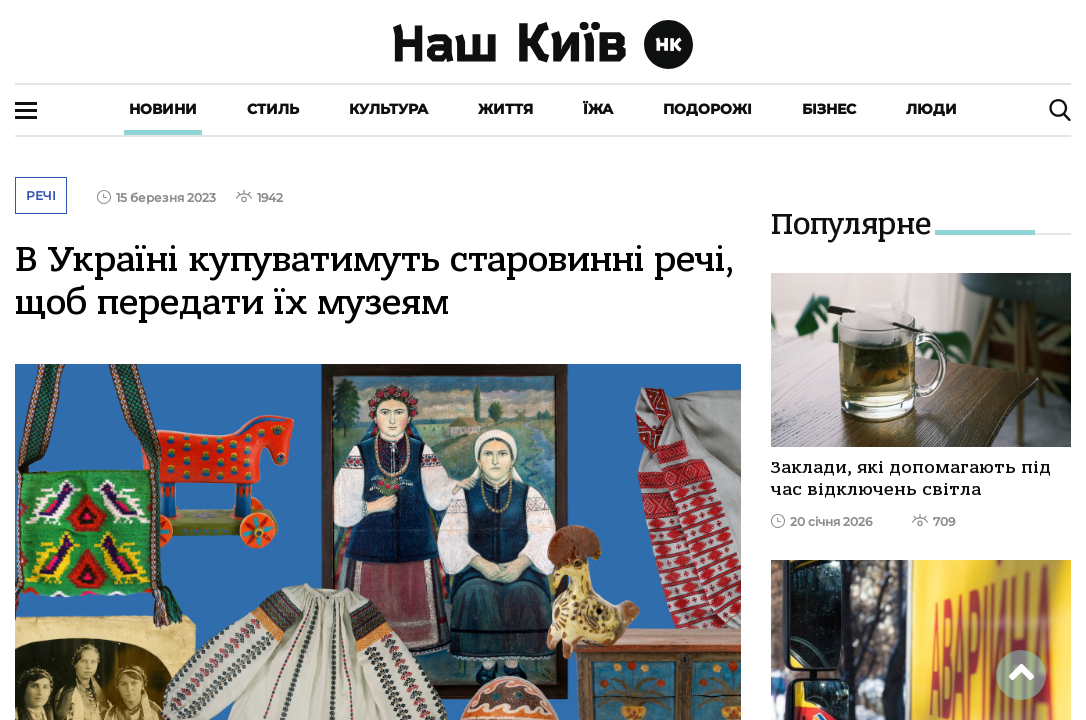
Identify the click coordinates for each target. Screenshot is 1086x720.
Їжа (598, 109)
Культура (388, 109)
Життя (505, 109)
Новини (163, 109)
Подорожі (707, 109)
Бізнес (829, 109)
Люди (931, 109)
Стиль (273, 109)
